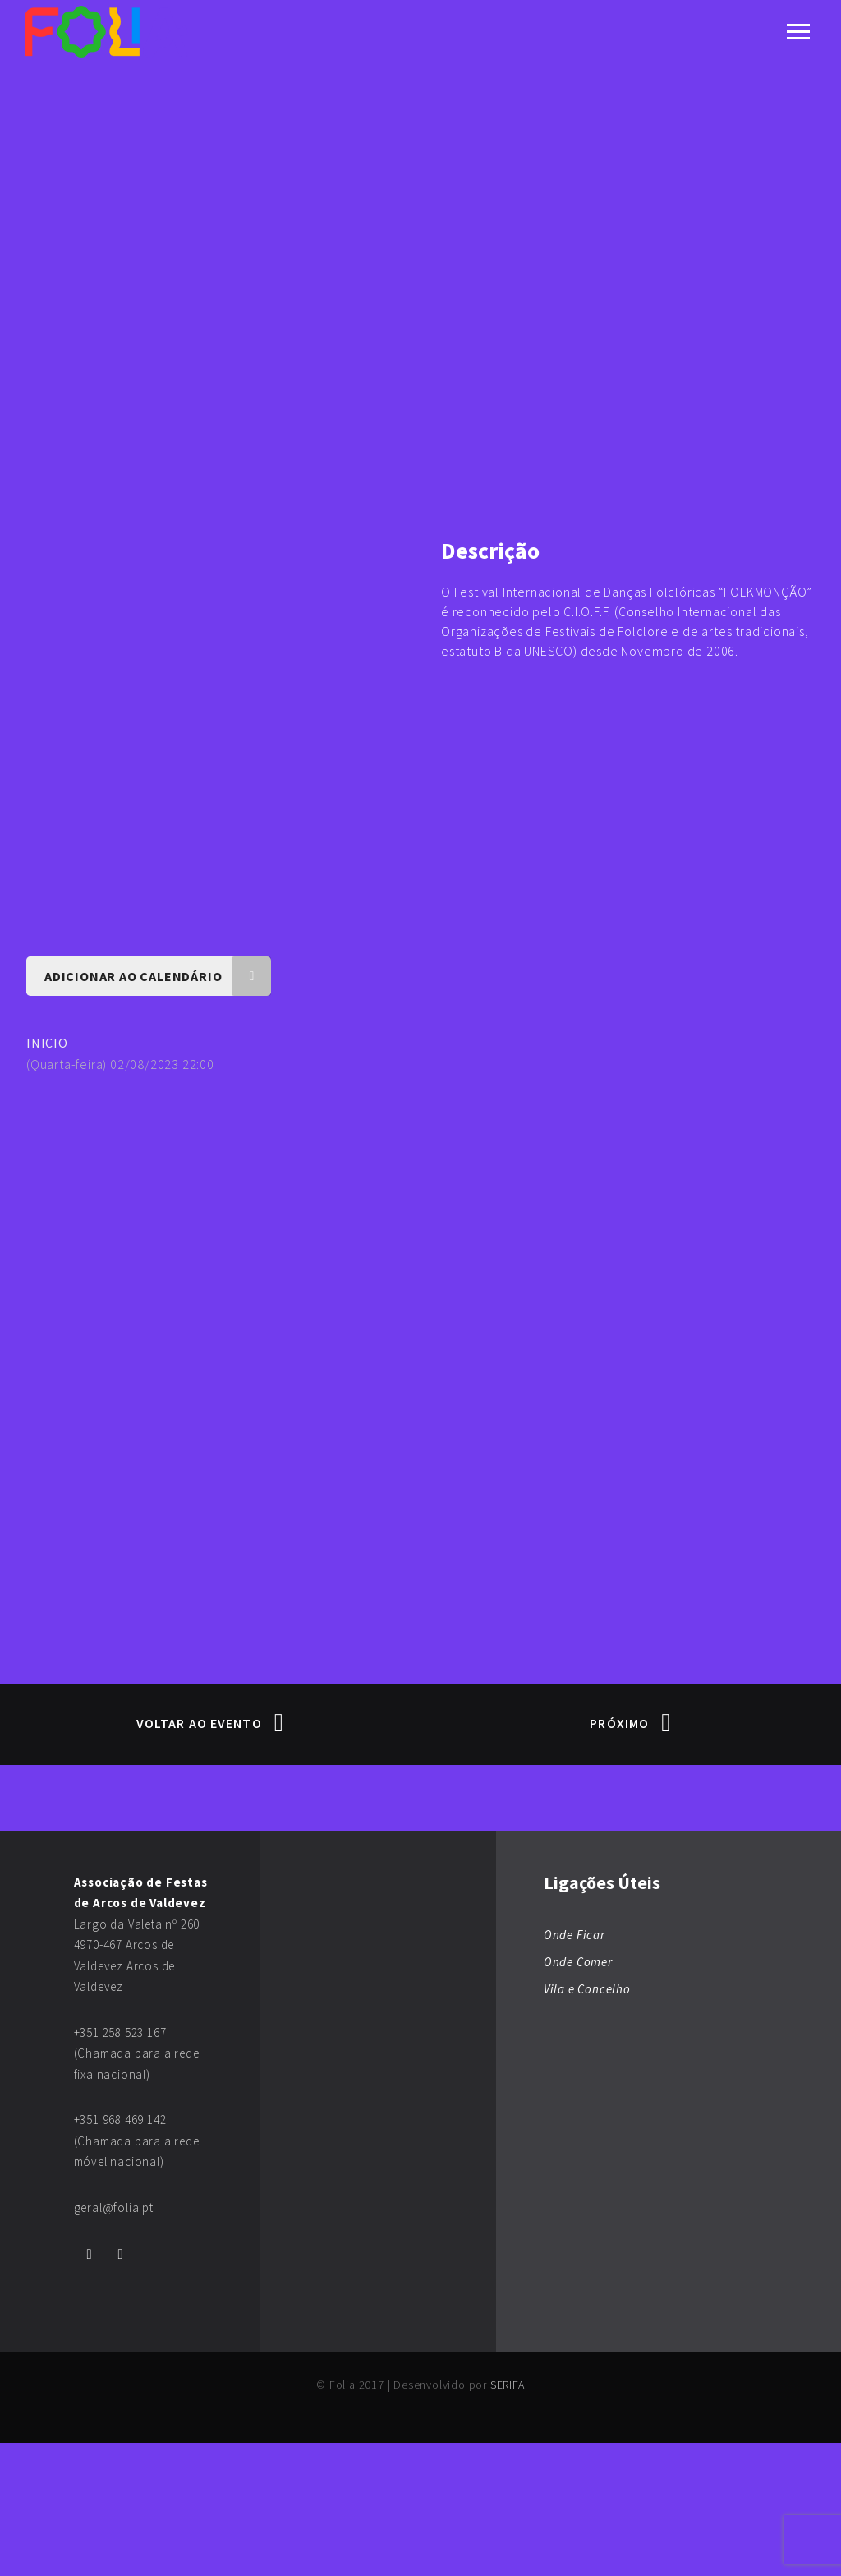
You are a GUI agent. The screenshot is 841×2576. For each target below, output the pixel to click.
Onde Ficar (574, 2068)
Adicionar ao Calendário (157, 1109)
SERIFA (507, 2517)
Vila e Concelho (587, 2122)
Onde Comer (578, 2095)
